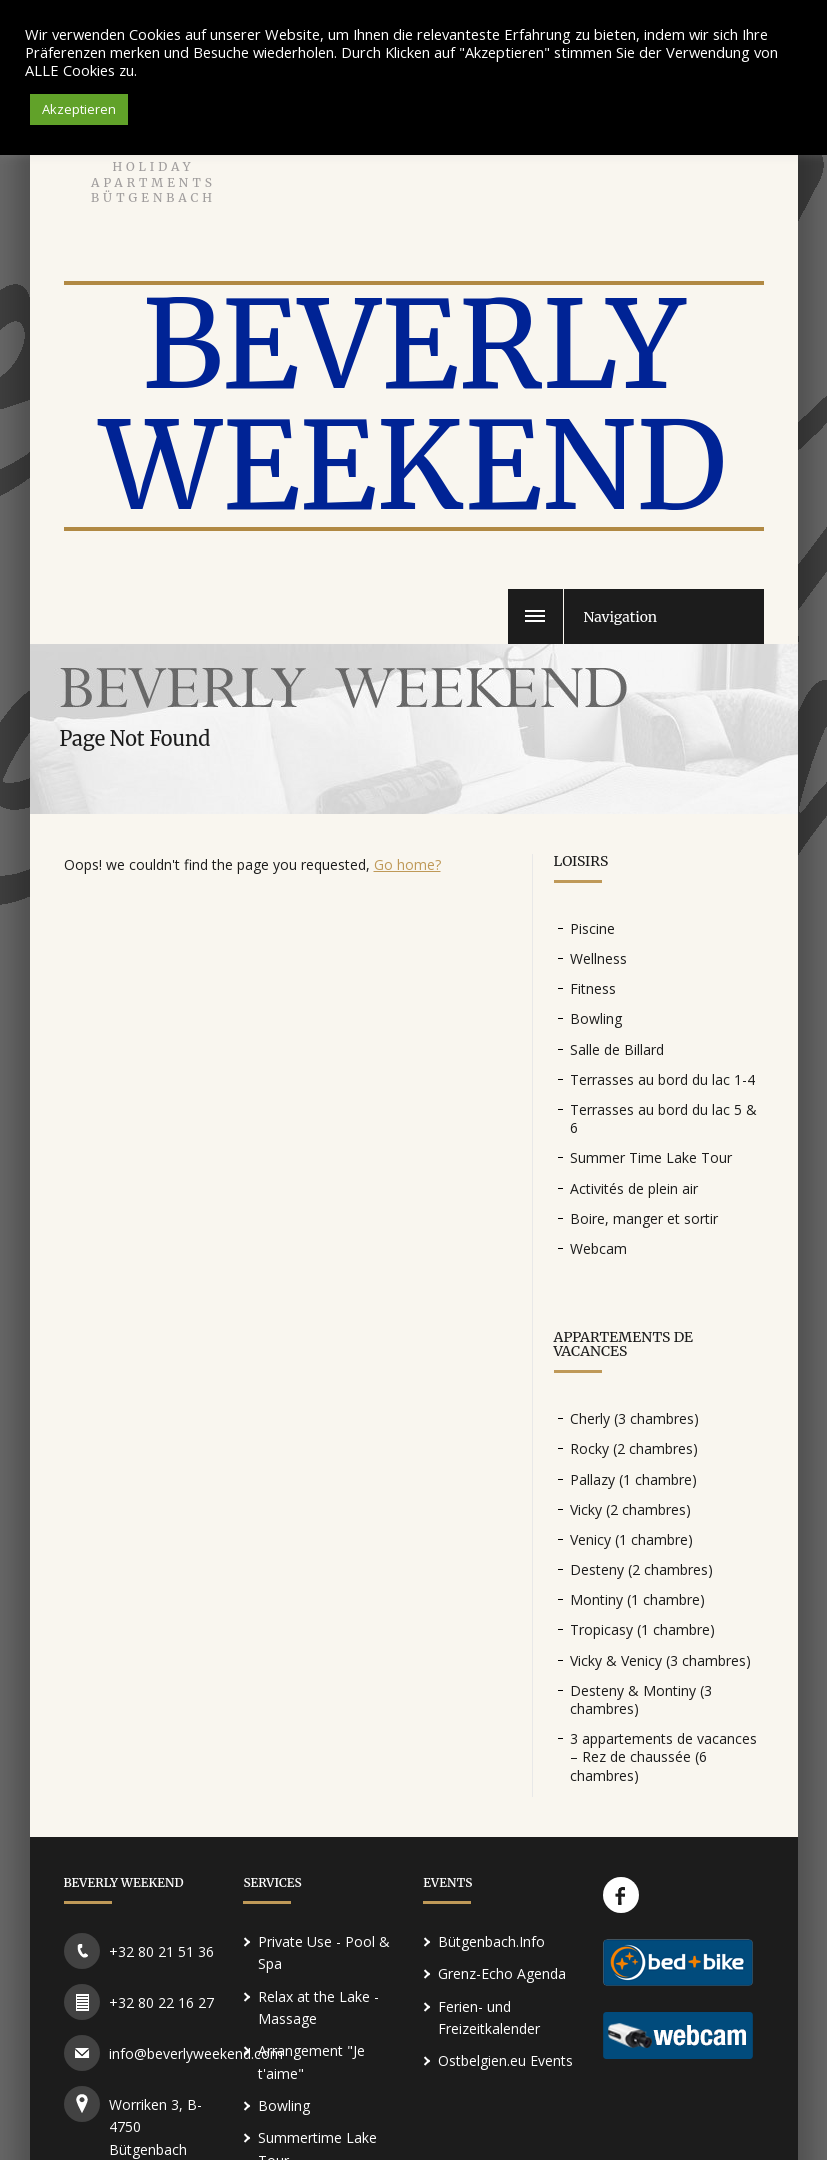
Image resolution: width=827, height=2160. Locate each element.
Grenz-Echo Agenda (502, 1973)
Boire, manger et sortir (644, 1218)
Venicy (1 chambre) (631, 1539)
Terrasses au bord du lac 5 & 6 (663, 1118)
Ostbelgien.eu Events (505, 2060)
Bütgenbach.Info (491, 1941)
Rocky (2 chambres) (634, 1448)
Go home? (407, 864)
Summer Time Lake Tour (651, 1157)
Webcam (598, 1248)
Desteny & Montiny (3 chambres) (641, 1699)
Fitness (593, 988)
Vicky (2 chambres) (630, 1509)
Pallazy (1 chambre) (633, 1479)
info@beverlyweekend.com (196, 2053)
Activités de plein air (634, 1188)
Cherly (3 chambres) (634, 1418)
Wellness (598, 958)
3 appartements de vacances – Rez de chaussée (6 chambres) (663, 1756)
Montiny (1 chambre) (637, 1599)
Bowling (596, 1018)
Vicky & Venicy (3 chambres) (660, 1660)
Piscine (592, 928)
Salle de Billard (617, 1049)
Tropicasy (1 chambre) (642, 1629)
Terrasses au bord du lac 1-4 (662, 1079)
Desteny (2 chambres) (641, 1569)
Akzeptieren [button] (79, 109)
